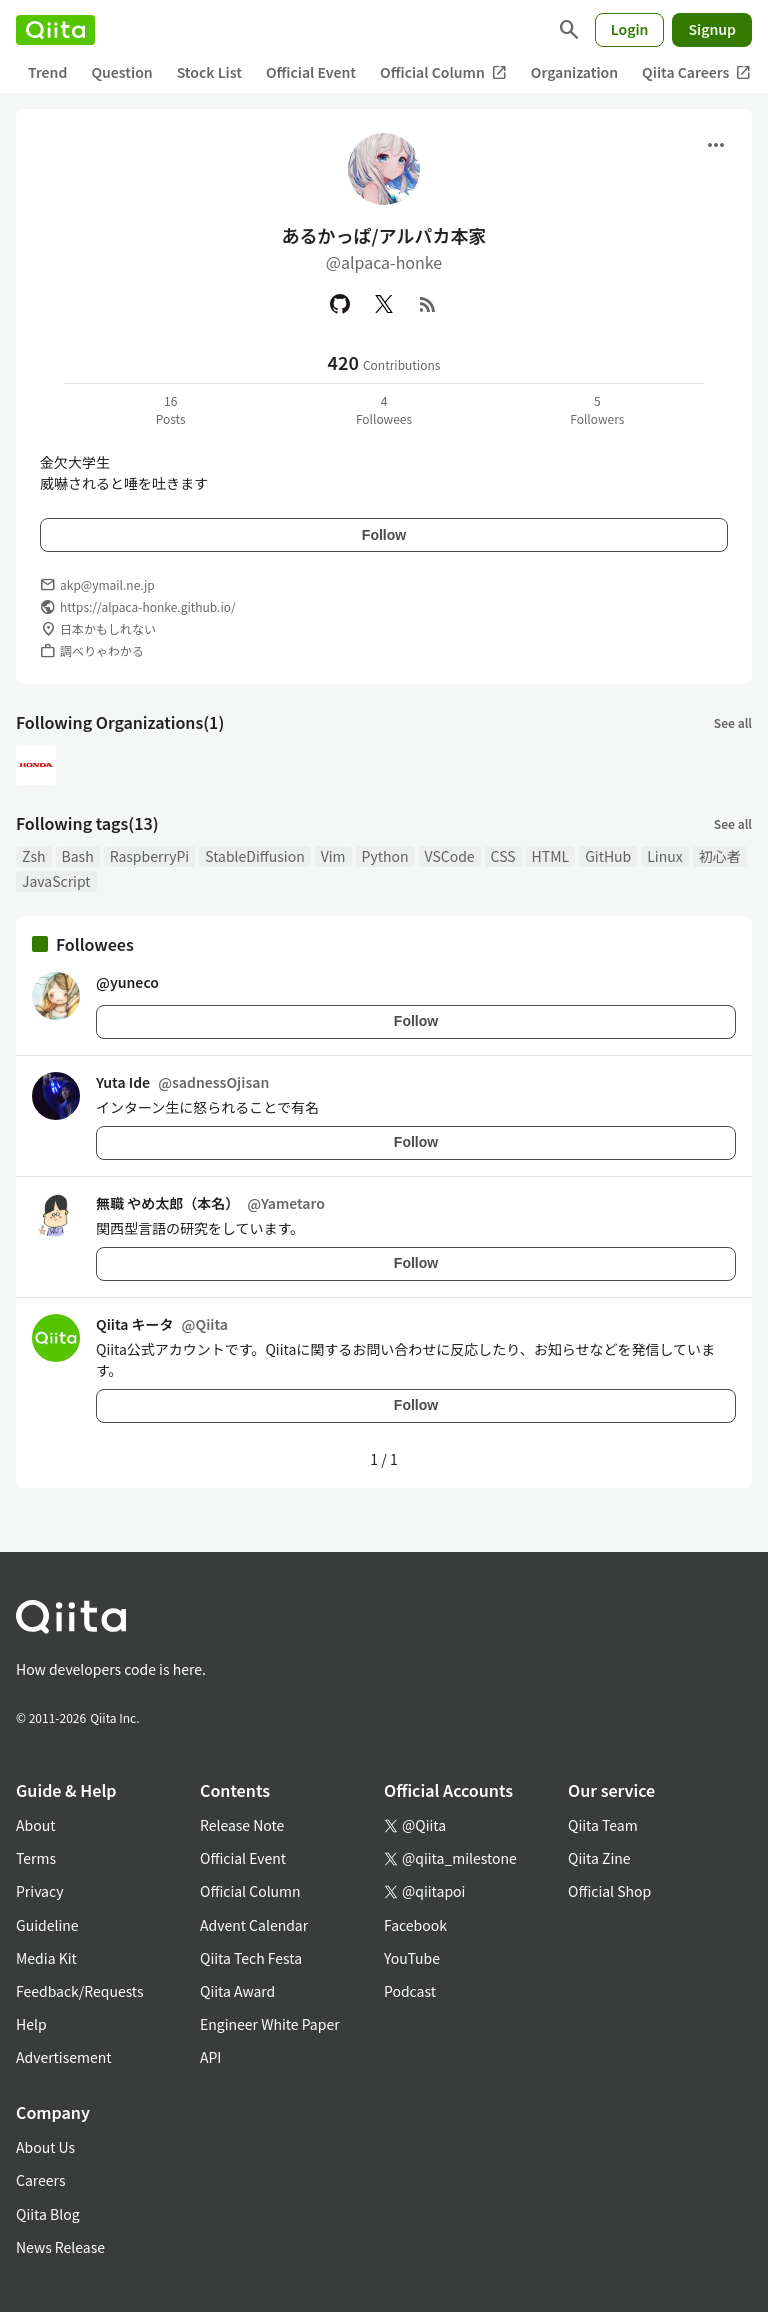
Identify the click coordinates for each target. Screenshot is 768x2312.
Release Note (242, 1825)
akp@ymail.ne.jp (107, 584)
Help (31, 2024)
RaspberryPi (150, 856)
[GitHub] (340, 304)
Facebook (415, 1925)
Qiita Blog (48, 2214)
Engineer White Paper (270, 2024)
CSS (503, 856)
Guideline (47, 1925)
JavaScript (56, 881)
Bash (78, 856)
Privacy (39, 1891)
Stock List (209, 72)
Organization (574, 72)
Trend (47, 72)
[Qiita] (55, 30)
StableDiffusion (255, 856)
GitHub (608, 856)
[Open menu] (716, 145)
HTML (551, 856)
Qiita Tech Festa (251, 1958)
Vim (333, 856)
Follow (384, 535)
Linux (664, 856)
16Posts (171, 409)
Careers (40, 2180)
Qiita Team (603, 1825)
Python (385, 856)
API (210, 2057)
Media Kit (46, 1958)
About (35, 1825)
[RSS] (428, 304)
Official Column (443, 72)
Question (121, 72)
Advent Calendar (254, 1925)
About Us (45, 2147)
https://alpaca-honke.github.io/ (148, 606)
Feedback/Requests (80, 1991)
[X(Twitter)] (384, 304)
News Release (60, 2247)
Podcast (410, 1991)
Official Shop (609, 1891)
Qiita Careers (696, 72)
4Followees (384, 409)
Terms (36, 1858)
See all (733, 722)
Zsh (34, 856)
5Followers (597, 409)
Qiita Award (237, 1991)
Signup (712, 29)
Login (630, 29)
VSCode (450, 856)
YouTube (412, 1958)
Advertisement (64, 2057)
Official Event (311, 72)
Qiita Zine (599, 1858)
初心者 (720, 856)
